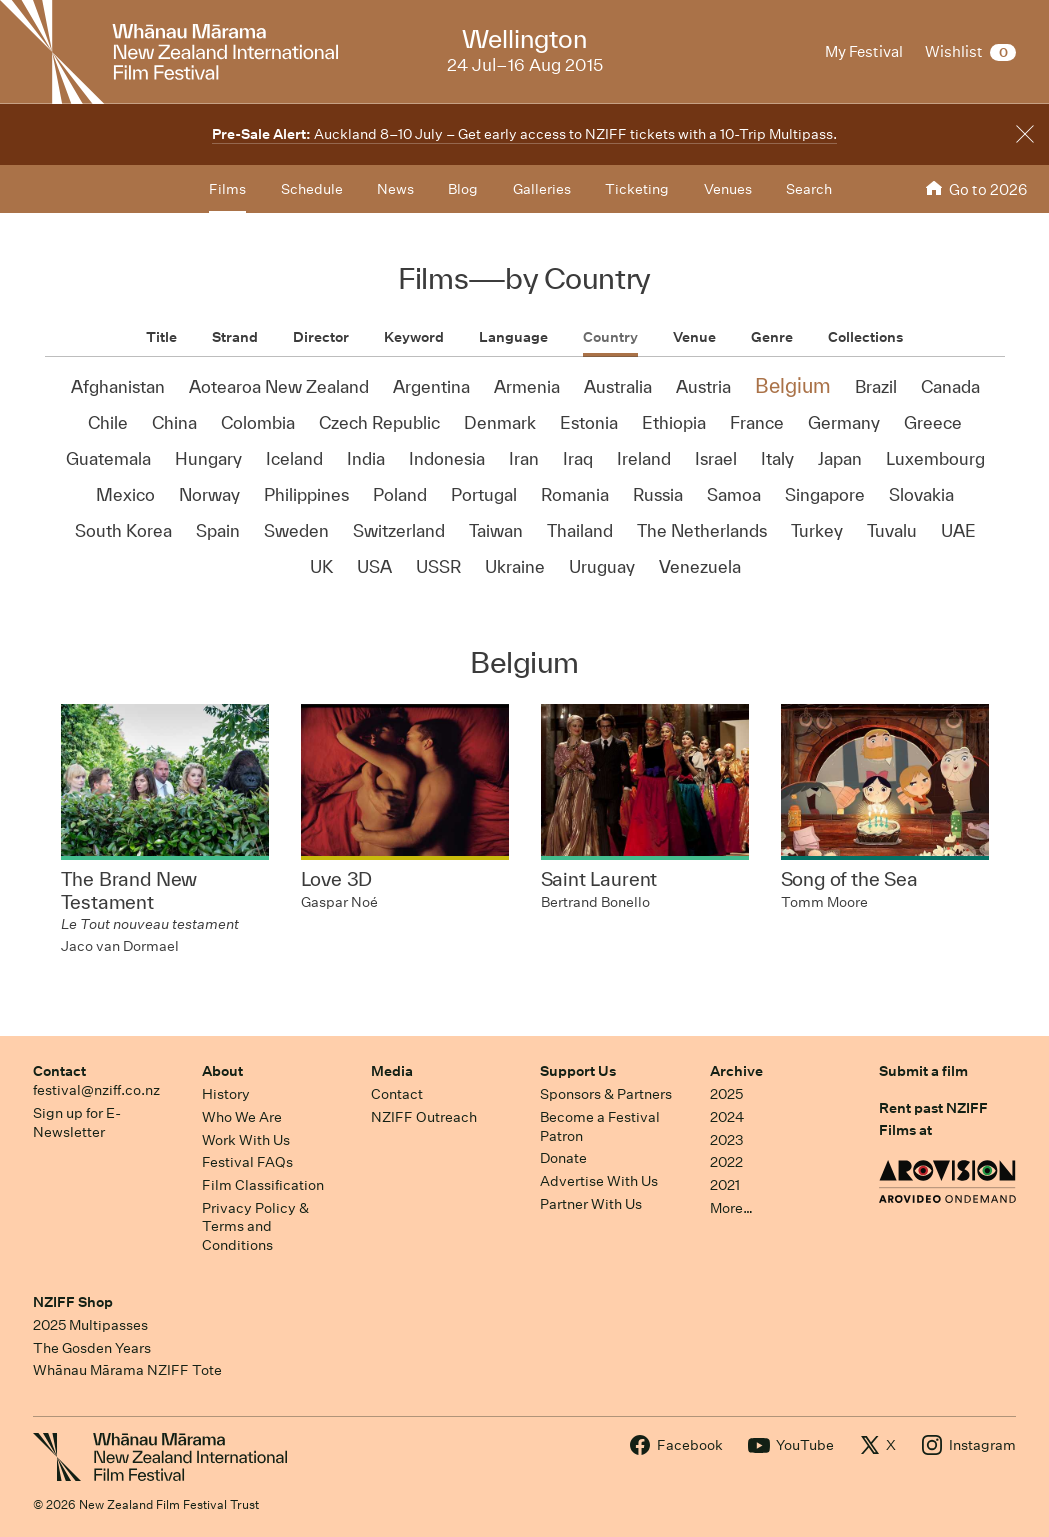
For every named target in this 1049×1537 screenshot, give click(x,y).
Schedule (312, 189)
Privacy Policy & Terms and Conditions (255, 1226)
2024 (727, 1117)
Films (227, 189)
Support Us (578, 1071)
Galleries (542, 189)
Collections (865, 337)
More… (731, 1208)
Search (809, 189)
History (226, 1094)
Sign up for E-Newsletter (77, 1122)
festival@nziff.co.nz (96, 1090)
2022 (726, 1162)
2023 (727, 1140)
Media (392, 1071)
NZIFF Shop (73, 1302)
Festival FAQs (247, 1162)
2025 (726, 1094)
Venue (694, 337)
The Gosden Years (92, 1348)
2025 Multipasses (90, 1325)
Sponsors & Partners (606, 1094)
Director (321, 337)
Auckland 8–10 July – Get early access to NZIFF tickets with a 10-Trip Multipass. (524, 134)
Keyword (414, 337)
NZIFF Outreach (424, 1117)
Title (161, 337)
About (222, 1071)
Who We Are (242, 1117)
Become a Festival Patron (600, 1126)
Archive (736, 1071)
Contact (59, 1071)
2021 (725, 1185)
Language (513, 337)
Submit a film (923, 1071)
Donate (563, 1158)
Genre (772, 337)
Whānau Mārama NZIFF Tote (127, 1370)
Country (610, 337)
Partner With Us (591, 1204)
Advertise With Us (599, 1181)
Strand (235, 337)
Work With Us (246, 1140)
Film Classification (263, 1185)
